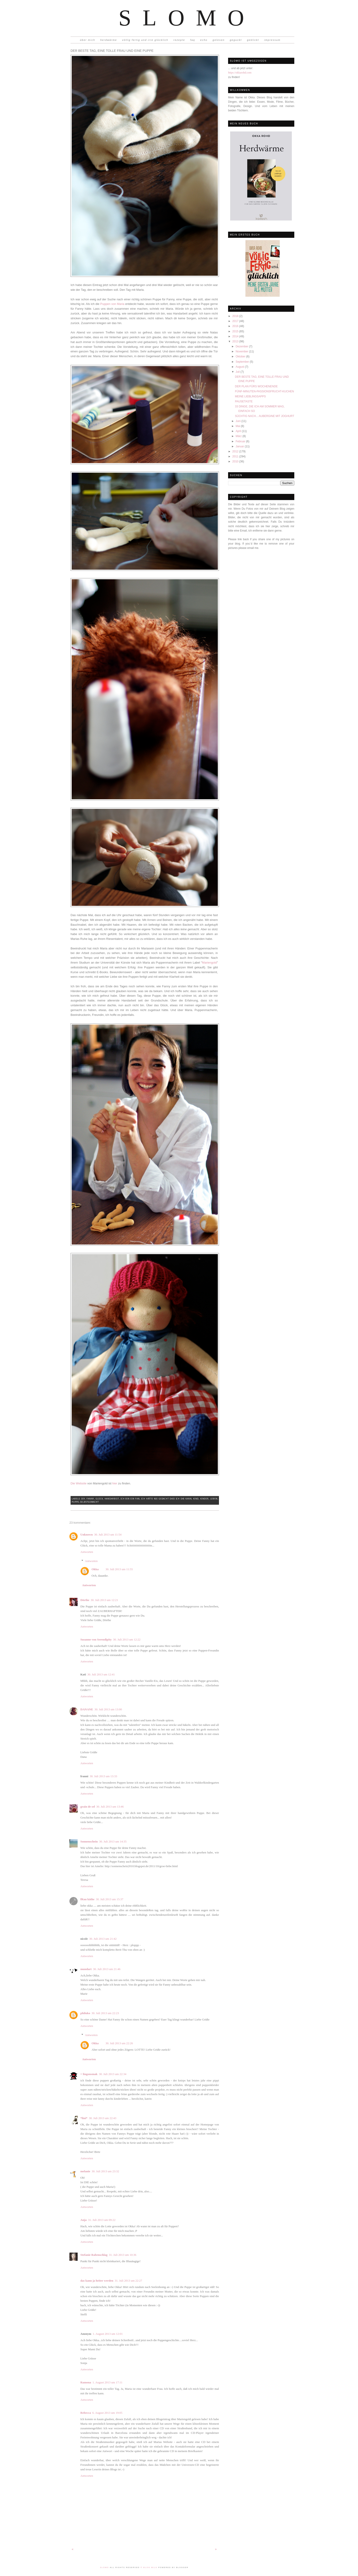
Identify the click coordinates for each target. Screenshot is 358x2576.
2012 (235, 451)
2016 (235, 326)
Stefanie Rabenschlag (94, 2254)
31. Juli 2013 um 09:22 (101, 2220)
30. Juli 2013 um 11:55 (119, 1569)
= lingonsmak (88, 2074)
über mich (87, 40)
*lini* (83, 2118)
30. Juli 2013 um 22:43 (102, 2118)
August (240, 366)
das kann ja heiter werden (96, 2280)
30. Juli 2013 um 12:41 (101, 1674)
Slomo (186, 17)
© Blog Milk (149, 2567)
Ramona (85, 2382)
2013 (235, 341)
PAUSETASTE (244, 401)
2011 (235, 456)
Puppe (75, 1502)
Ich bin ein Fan (130, 1499)
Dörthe (84, 1600)
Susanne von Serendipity (96, 1639)
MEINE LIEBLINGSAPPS (250, 396)
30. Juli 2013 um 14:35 (112, 1841)
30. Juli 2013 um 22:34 (112, 2074)
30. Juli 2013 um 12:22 (126, 1639)
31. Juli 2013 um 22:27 (128, 2280)
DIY (83, 1499)
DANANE (86, 1709)
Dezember (242, 346)
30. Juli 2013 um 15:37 (109, 1899)
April (239, 431)
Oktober (241, 356)
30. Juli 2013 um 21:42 (103, 1938)
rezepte (179, 40)
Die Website (79, 1483)
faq (192, 40)
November (242, 351)
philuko (85, 2013)
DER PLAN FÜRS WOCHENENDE (256, 386)
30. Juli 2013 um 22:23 (105, 2013)
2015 (235, 331)
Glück (99, 1499)
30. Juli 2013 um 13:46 (110, 1806)
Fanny (90, 1499)
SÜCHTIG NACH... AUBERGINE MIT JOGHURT (264, 416)
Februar (241, 441)
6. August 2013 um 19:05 (107, 2412)
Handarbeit (112, 1499)
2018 (235, 316)
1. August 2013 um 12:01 (108, 2333)
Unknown (86, 1534)
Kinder (204, 1499)
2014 (235, 336)
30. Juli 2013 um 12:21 (104, 1600)
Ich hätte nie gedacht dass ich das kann (166, 1499)
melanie (85, 2171)
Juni (238, 421)
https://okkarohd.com (239, 72)
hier (114, 1483)
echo (204, 40)
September (243, 361)
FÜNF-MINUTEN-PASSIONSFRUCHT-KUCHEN (264, 391)
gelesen (219, 40)
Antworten (86, 1552)
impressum (272, 40)
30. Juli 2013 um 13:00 (108, 1709)
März (239, 436)
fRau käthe (87, 1899)
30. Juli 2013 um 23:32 (105, 2171)
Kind (196, 1499)
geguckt (236, 40)
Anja (83, 2220)
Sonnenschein (89, 1841)
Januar (240, 446)
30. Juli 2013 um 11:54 (107, 1534)
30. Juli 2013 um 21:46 (106, 1969)
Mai (238, 426)
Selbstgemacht (89, 1502)
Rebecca (85, 2412)
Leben (214, 1499)
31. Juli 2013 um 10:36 (122, 2254)
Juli (238, 371)
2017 (235, 321)
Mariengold (209, 962)
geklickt (253, 40)
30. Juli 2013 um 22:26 (119, 2043)
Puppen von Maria (112, 304)
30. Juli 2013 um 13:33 (103, 1776)
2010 (235, 461)
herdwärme (108, 40)
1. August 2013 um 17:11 (107, 2382)
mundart (86, 1969)
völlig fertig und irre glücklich (145, 40)
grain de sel (87, 1806)
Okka (95, 1569)
